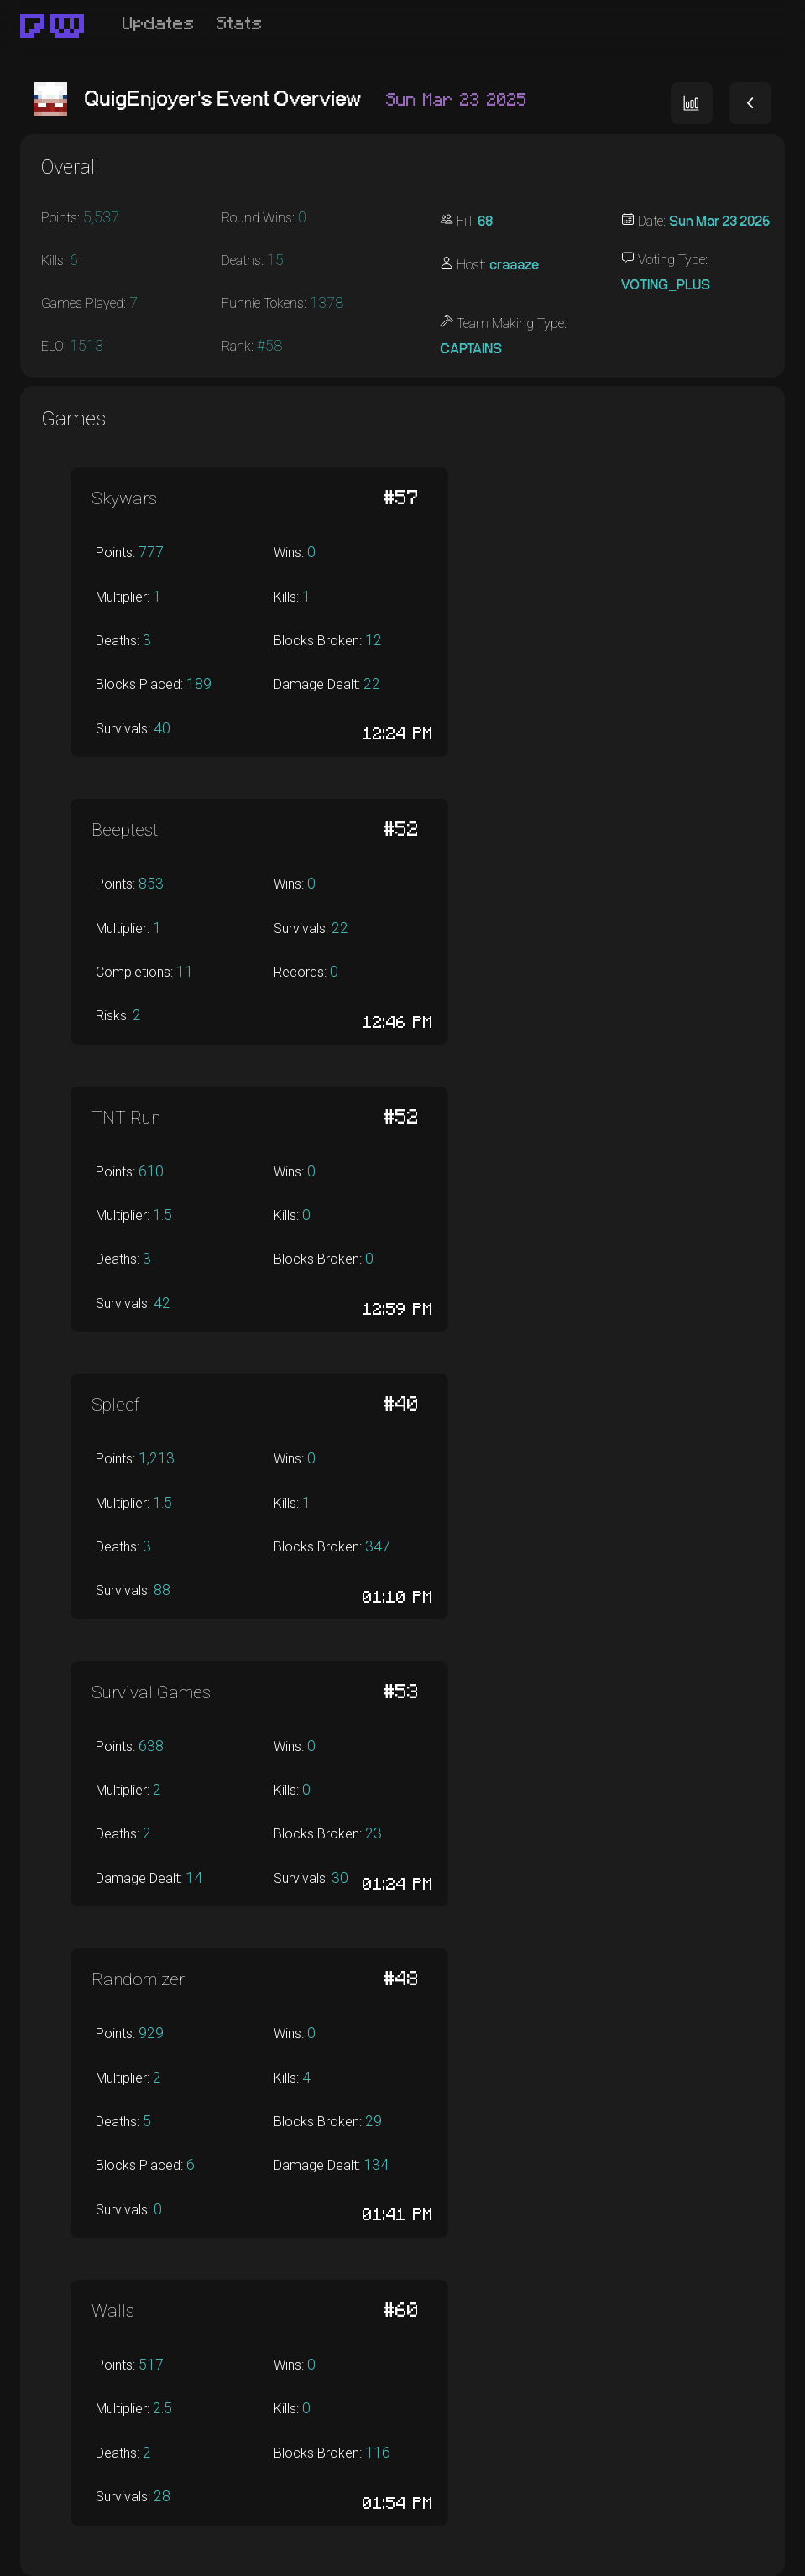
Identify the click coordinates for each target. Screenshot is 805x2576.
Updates (159, 24)
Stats (240, 24)
